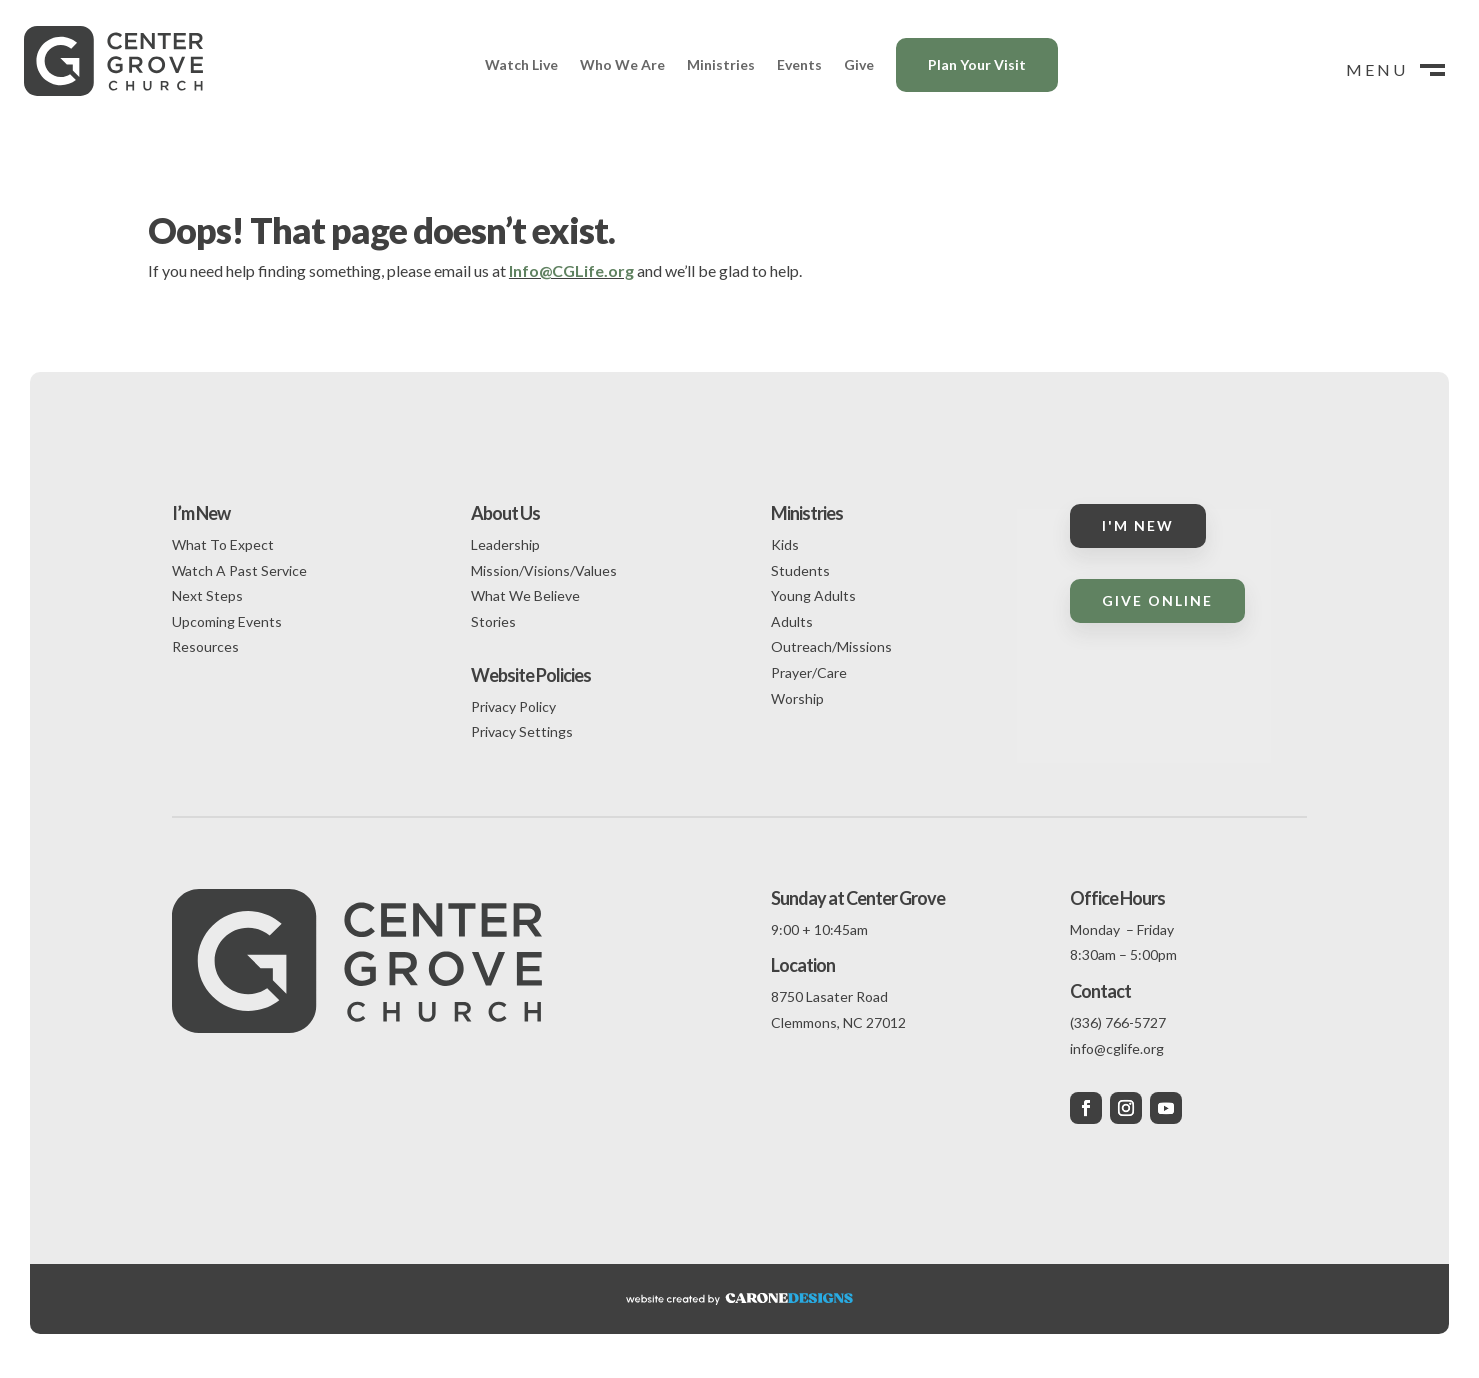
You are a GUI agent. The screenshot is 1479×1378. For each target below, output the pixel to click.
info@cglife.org (1117, 1048)
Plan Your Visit (977, 64)
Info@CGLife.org (571, 270)
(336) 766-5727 (1118, 1022)
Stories (493, 621)
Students (800, 570)
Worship (797, 698)
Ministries (721, 64)
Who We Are (622, 64)
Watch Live (521, 64)
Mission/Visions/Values (544, 570)
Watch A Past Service (239, 570)
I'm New (1138, 525)
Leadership (505, 544)
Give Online (1157, 600)
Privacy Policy (513, 706)
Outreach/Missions (831, 646)
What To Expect (223, 544)
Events (799, 64)
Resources (205, 646)
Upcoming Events (227, 621)
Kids (785, 544)
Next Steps (207, 595)
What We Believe (525, 595)
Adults (792, 621)
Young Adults (813, 595)
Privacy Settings (522, 731)
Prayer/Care (809, 672)
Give (859, 64)
